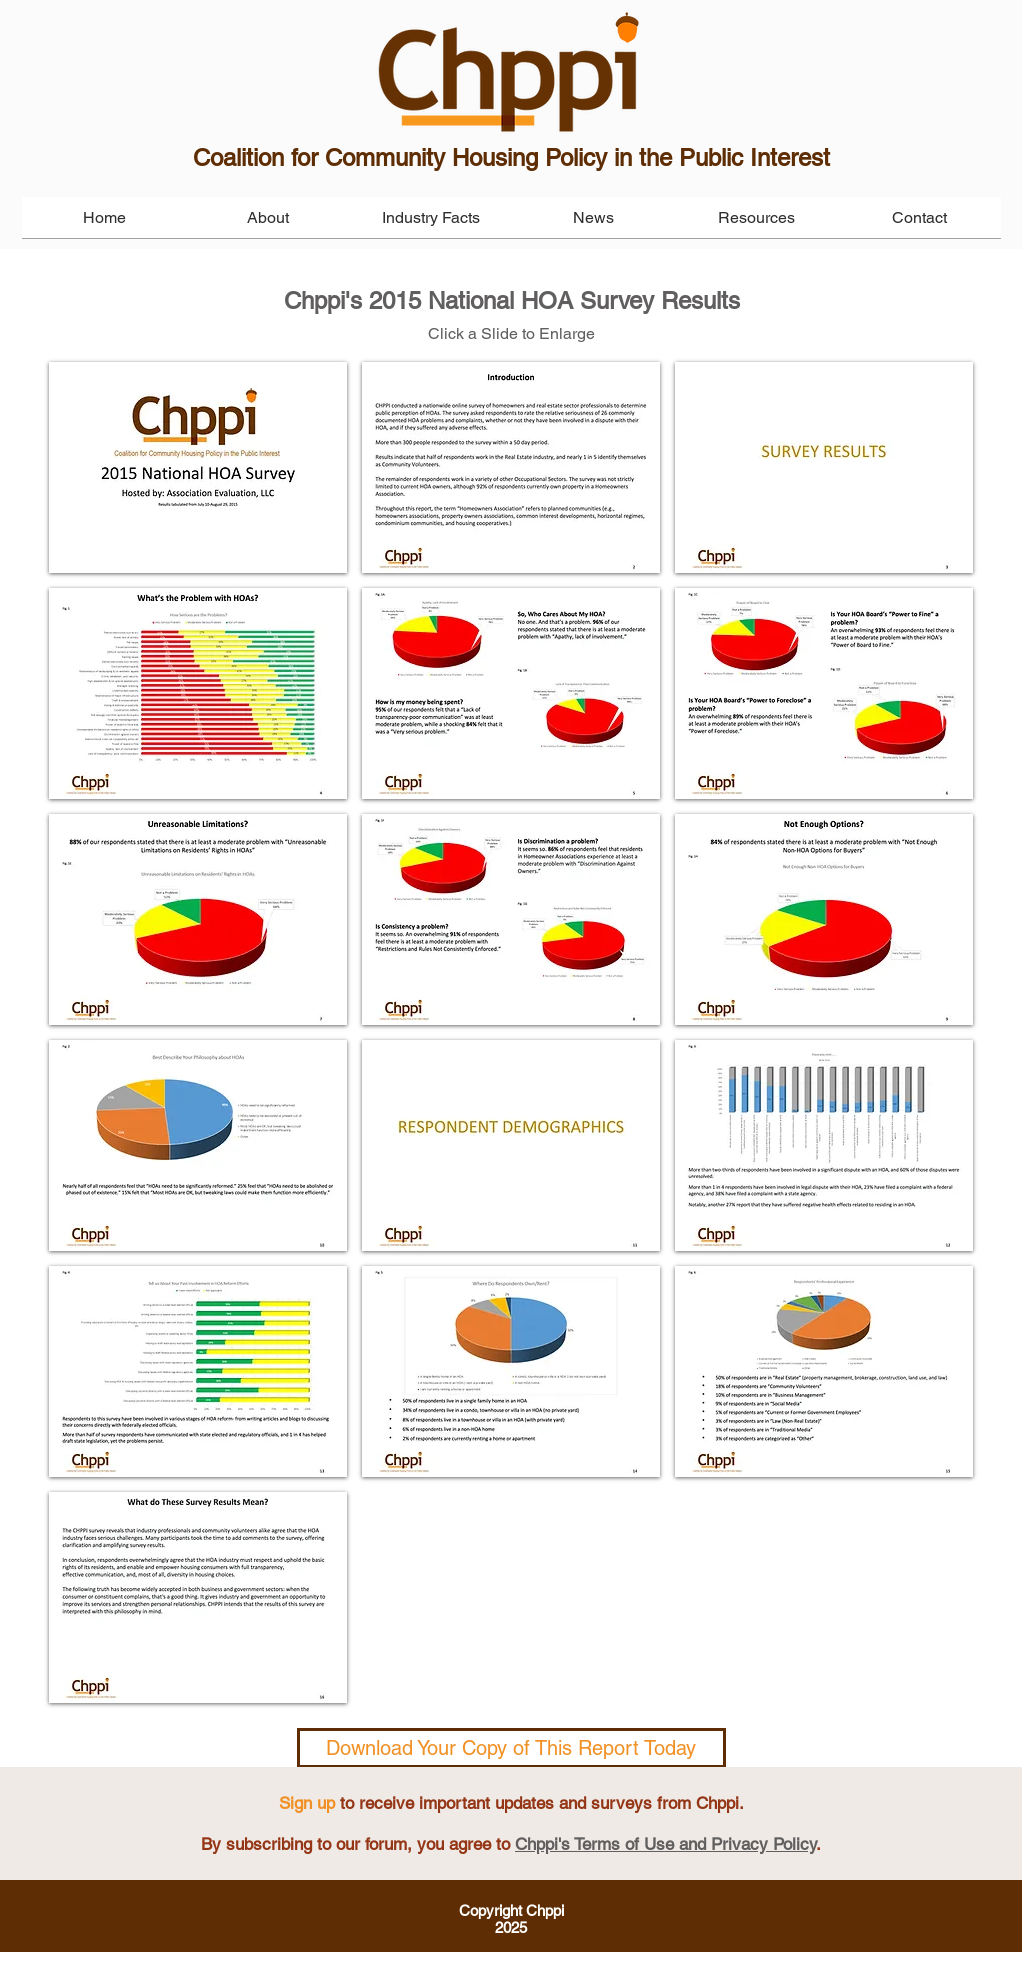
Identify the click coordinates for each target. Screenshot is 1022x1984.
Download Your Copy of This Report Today (511, 1748)
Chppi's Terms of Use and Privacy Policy (665, 1844)
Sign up (307, 1803)
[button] (198, 467)
